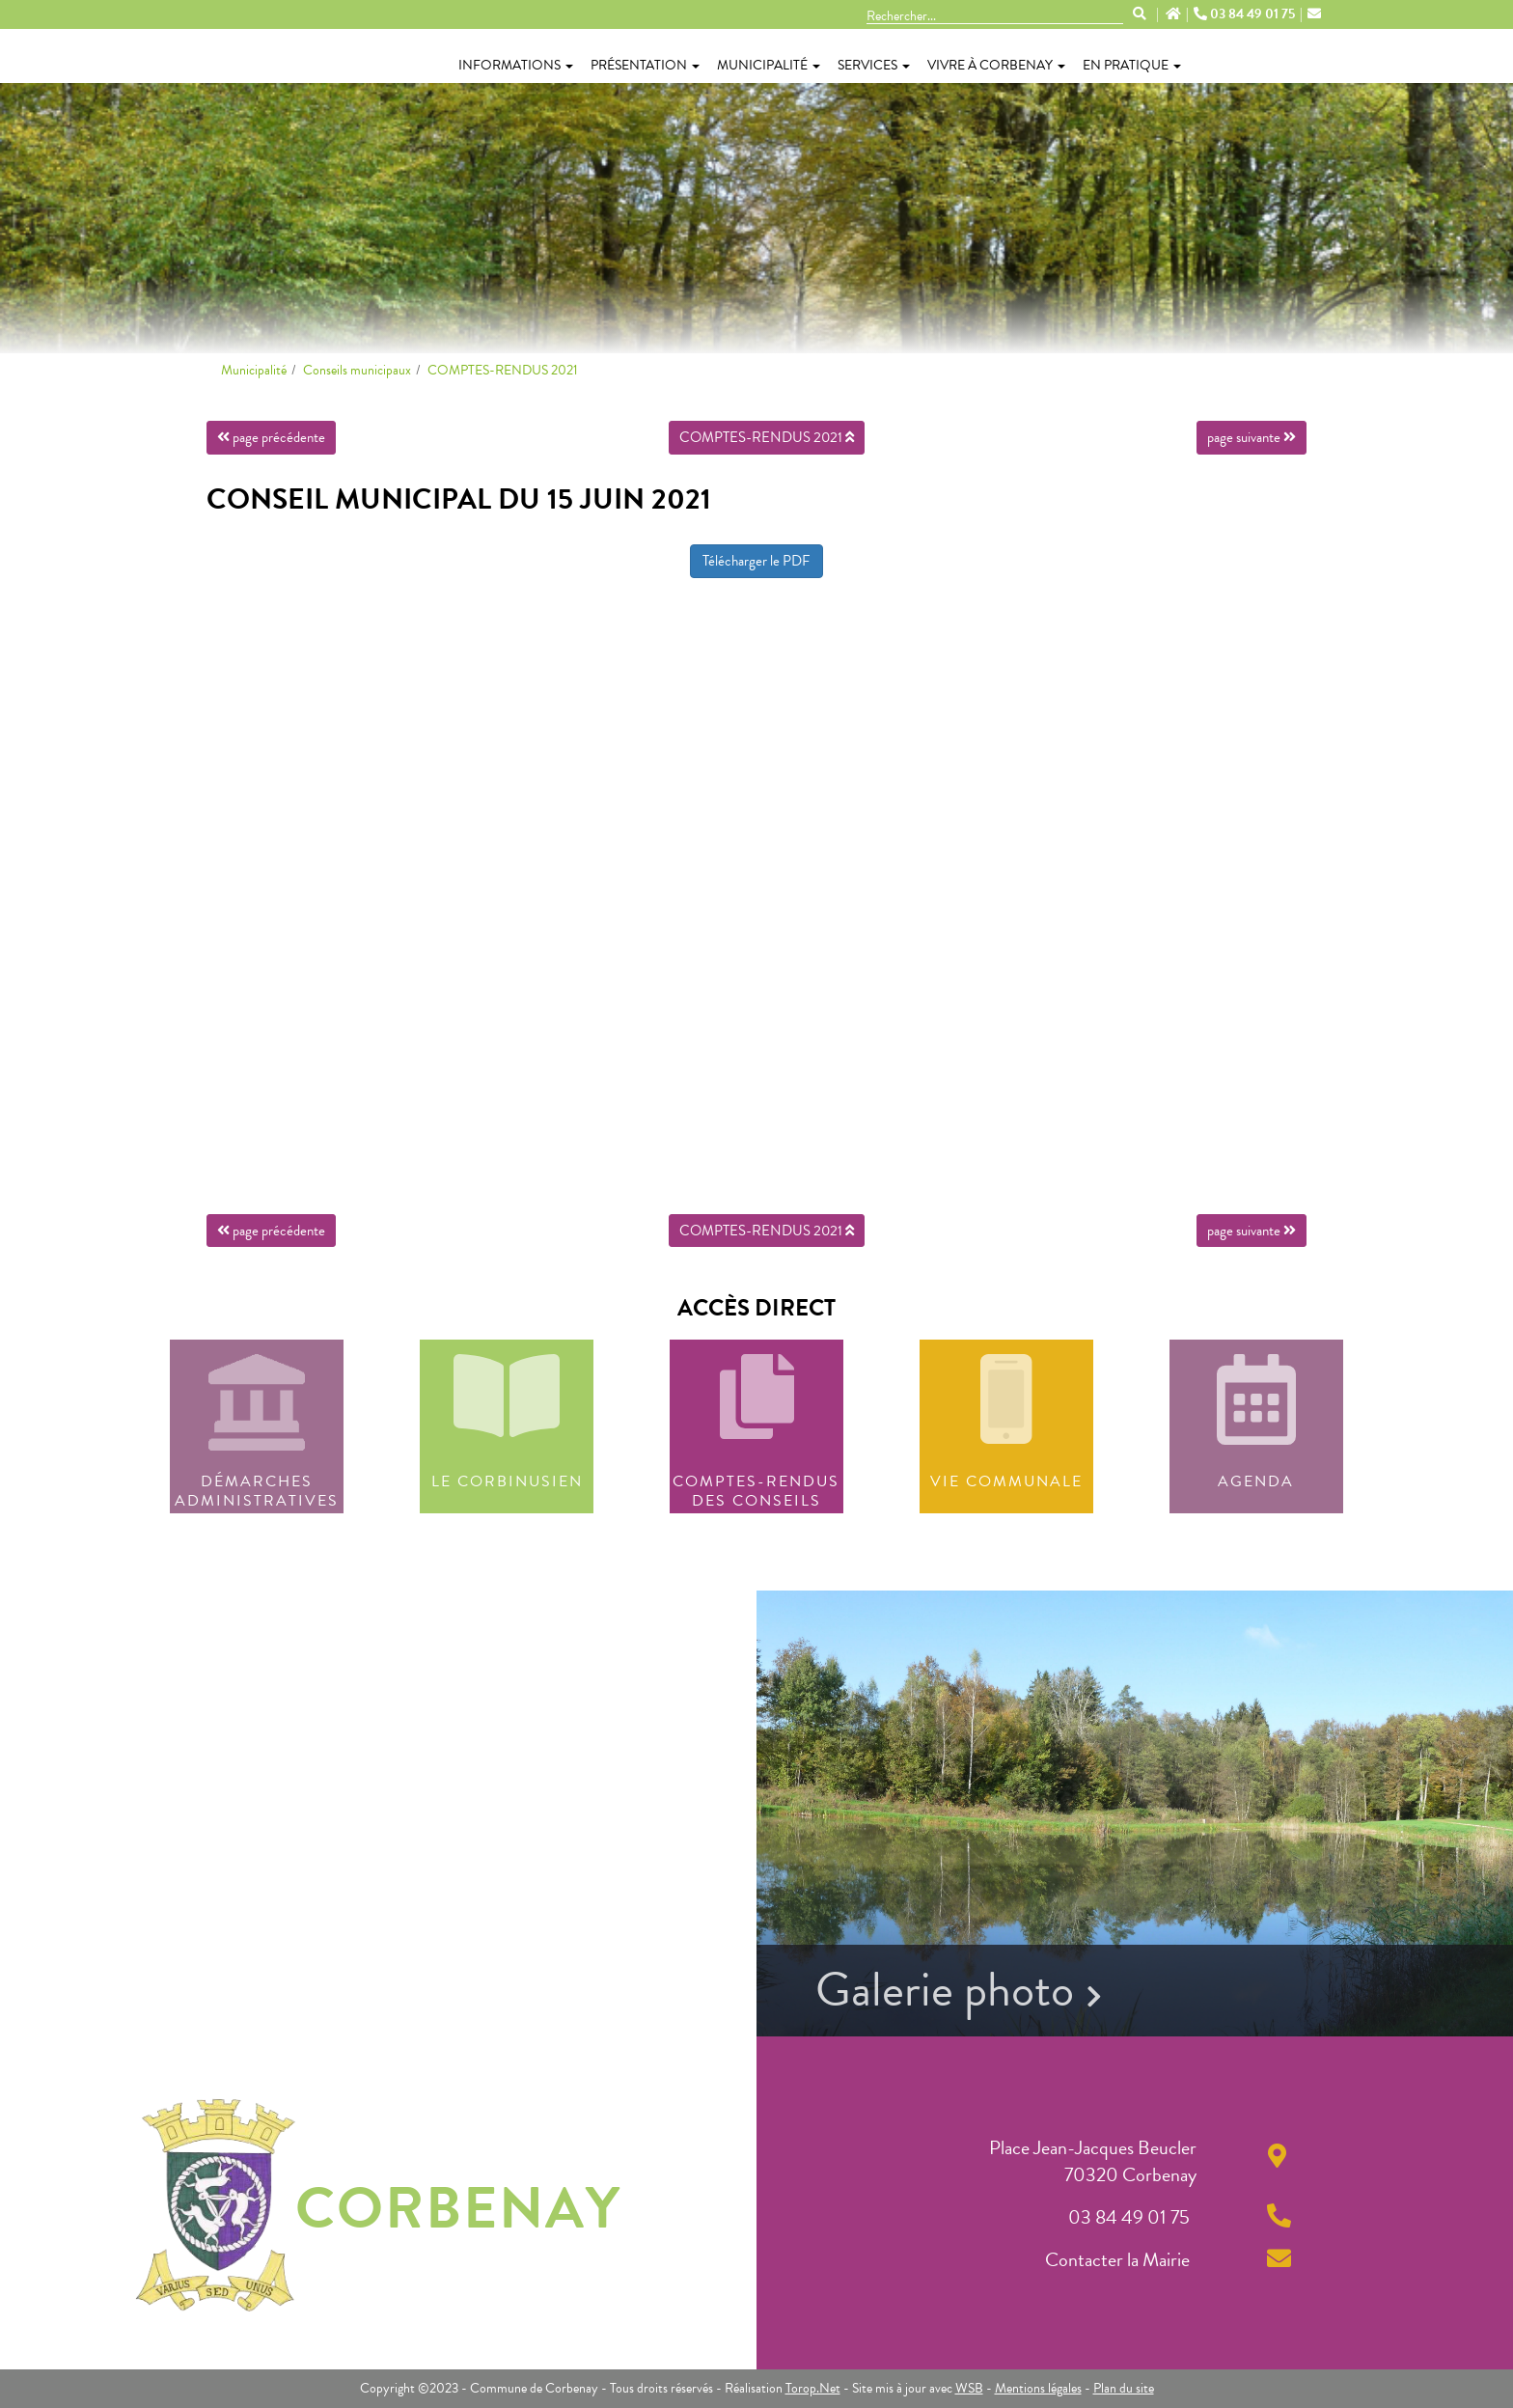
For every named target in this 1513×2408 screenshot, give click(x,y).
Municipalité (768, 65)
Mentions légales (1038, 2388)
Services (874, 65)
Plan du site (1123, 2388)
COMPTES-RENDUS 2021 (502, 370)
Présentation (645, 65)
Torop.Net (812, 2388)
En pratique (1132, 65)
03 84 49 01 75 (1246, 14)
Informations (515, 65)
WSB (969, 2388)
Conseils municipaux (357, 370)
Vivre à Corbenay (996, 65)
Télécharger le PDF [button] (756, 560)
